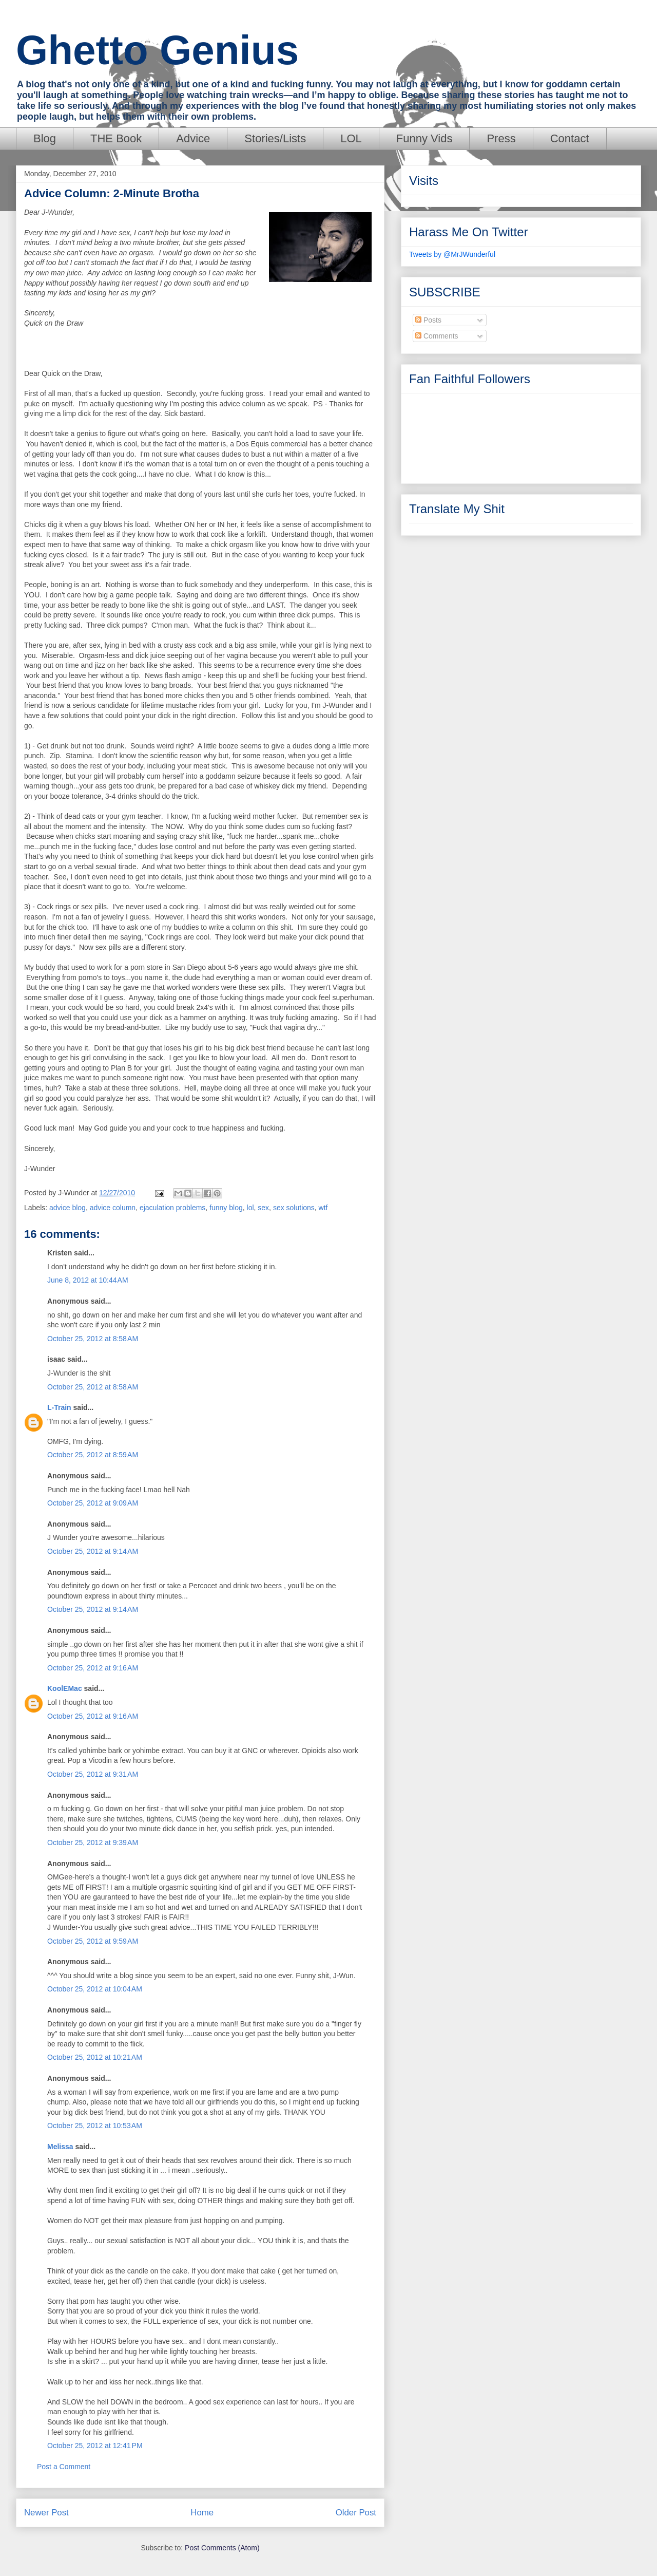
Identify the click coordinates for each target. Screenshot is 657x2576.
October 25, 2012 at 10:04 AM (94, 1989)
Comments (436, 336)
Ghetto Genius (157, 50)
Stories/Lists (275, 138)
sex (263, 1208)
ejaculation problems (172, 1208)
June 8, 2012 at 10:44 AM (87, 1280)
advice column (113, 1208)
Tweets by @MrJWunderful (452, 254)
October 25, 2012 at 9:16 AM (92, 1668)
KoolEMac (64, 1688)
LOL (351, 138)
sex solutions (294, 1208)
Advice (193, 138)
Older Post (356, 2512)
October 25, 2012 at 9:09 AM (92, 1503)
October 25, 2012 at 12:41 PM (95, 2445)
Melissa (60, 2146)
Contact (569, 138)
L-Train (59, 1407)
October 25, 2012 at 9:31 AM (92, 1774)
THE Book (116, 138)
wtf (323, 1208)
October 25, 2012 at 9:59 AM (92, 1941)
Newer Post (46, 2512)
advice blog (67, 1208)
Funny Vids (424, 138)
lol (250, 1208)
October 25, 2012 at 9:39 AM (92, 1842)
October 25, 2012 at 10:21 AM (94, 2057)
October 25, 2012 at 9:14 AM (92, 1551)
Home (202, 2512)
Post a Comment (63, 2466)
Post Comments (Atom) (222, 2548)
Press (501, 138)
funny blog (226, 1208)
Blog (44, 138)
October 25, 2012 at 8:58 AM (92, 1338)
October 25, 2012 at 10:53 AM (94, 2125)
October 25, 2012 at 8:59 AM (92, 1455)
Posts (428, 320)
